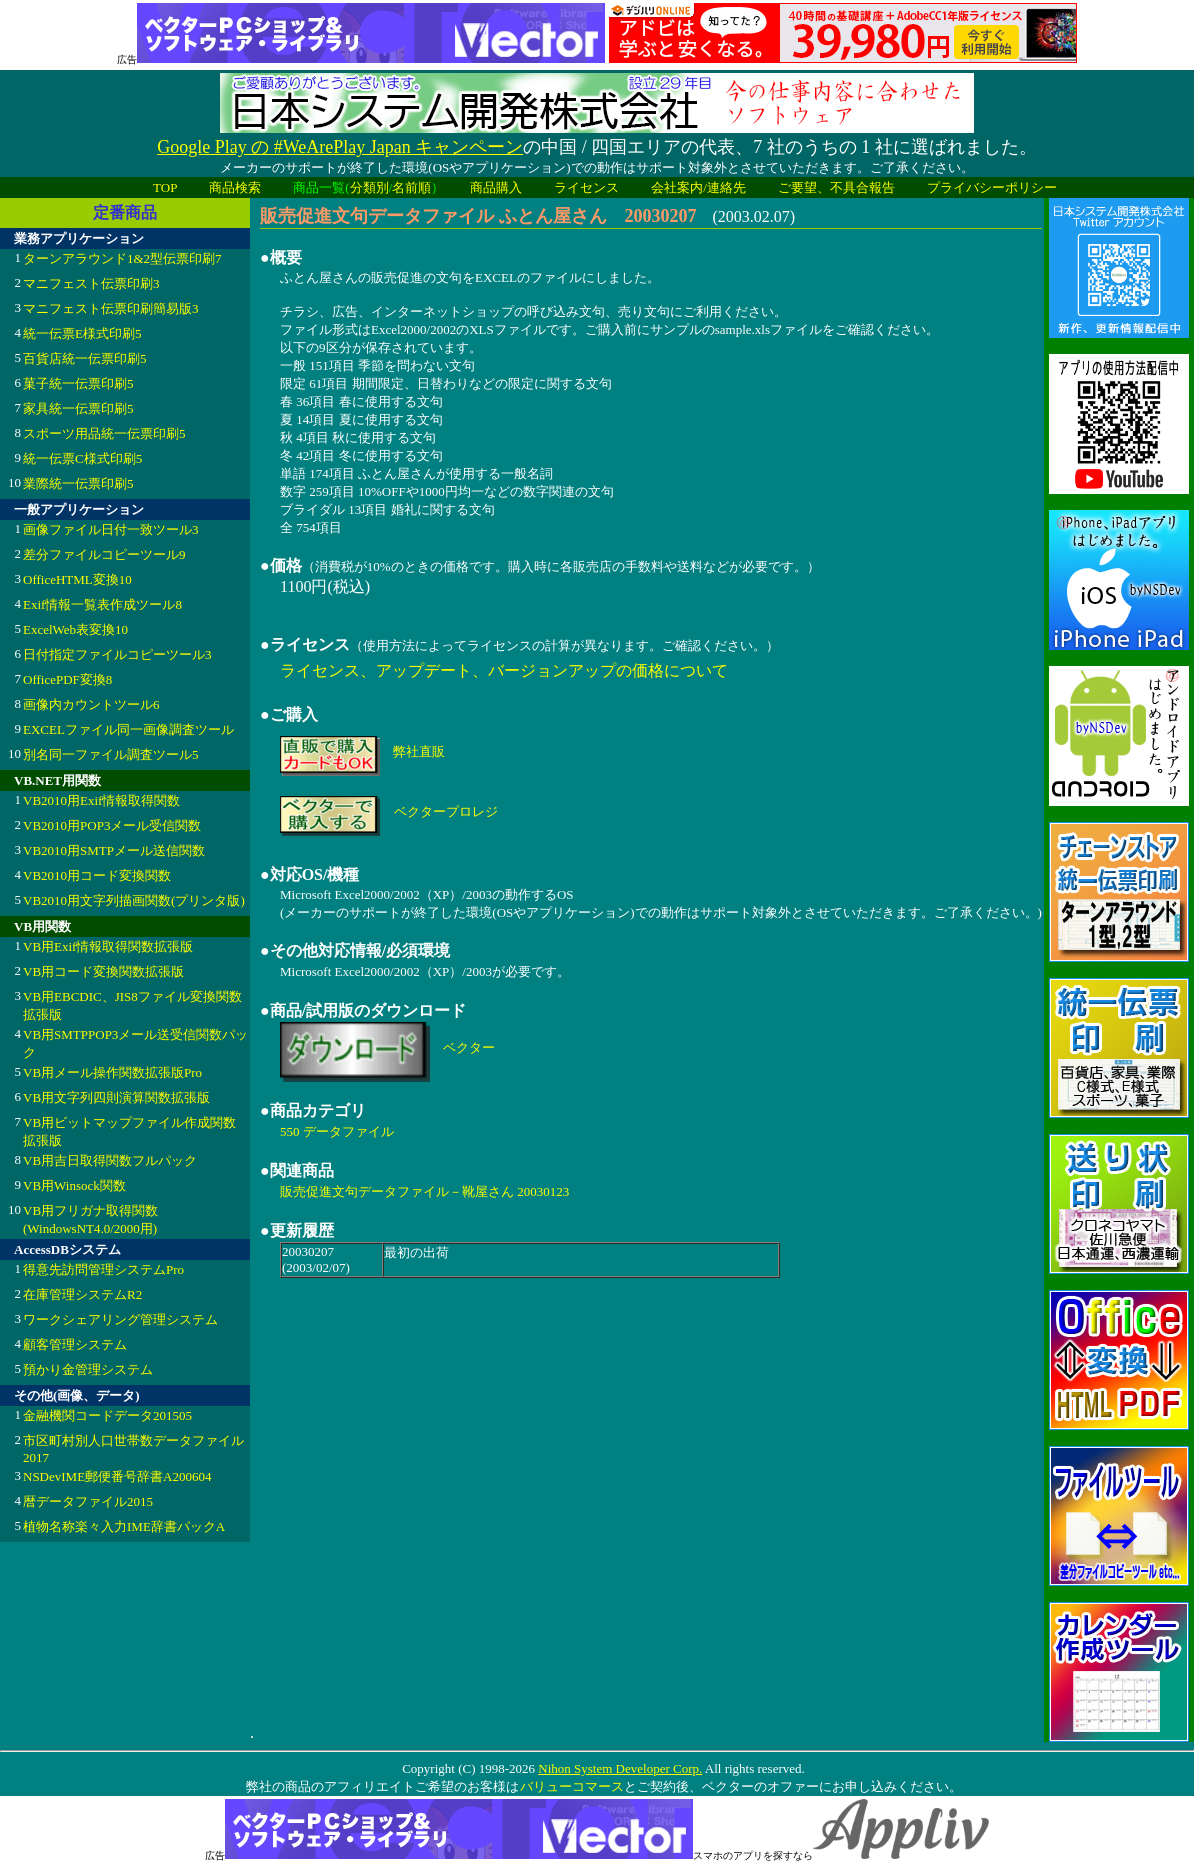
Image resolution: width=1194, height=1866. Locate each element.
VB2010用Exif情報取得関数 (101, 800)
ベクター (469, 1047)
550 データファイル (337, 1131)
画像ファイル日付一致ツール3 (111, 529)
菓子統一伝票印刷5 (78, 383)
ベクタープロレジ (446, 811)
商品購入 (496, 187)
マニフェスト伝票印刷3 (91, 283)
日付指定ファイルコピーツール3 (117, 654)
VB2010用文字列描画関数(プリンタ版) (134, 900)
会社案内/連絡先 (698, 187)
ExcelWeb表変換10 (75, 629)
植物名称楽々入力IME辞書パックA (124, 1526)
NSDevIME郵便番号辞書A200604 (117, 1476)
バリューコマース (571, 1786)
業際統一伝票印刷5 (78, 483)
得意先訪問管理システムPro (103, 1269)
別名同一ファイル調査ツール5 (111, 754)
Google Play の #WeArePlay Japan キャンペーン (340, 147)
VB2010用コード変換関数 (97, 875)
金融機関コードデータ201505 (107, 1415)
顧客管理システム (75, 1344)
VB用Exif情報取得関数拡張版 (108, 946)
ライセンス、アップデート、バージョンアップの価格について (504, 670)
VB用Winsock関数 (74, 1185)
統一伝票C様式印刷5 (82, 458)
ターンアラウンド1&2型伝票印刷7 (122, 258)
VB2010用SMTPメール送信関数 (114, 850)
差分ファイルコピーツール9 (104, 554)
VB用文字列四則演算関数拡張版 (116, 1097)
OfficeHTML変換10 (77, 579)
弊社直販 (419, 751)
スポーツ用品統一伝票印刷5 (104, 433)
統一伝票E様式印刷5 (82, 333)
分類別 (369, 187)
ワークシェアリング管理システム (120, 1319)
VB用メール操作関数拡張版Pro (112, 1072)
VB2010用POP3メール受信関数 (112, 825)
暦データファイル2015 (88, 1501)
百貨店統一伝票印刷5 (85, 358)
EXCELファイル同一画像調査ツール (128, 729)
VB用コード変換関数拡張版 (103, 971)
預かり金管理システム (88, 1369)
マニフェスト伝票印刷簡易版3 (111, 308)
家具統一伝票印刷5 (78, 408)
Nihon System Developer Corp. (620, 1768)
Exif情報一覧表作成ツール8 (102, 604)
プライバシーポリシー (992, 187)
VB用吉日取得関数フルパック (110, 1160)
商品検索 (235, 187)
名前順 (411, 187)
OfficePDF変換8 (67, 679)
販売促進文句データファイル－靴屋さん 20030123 (424, 1191)
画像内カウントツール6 (91, 704)
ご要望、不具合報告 (836, 187)
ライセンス (586, 187)
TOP (165, 187)
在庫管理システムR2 (82, 1294)
